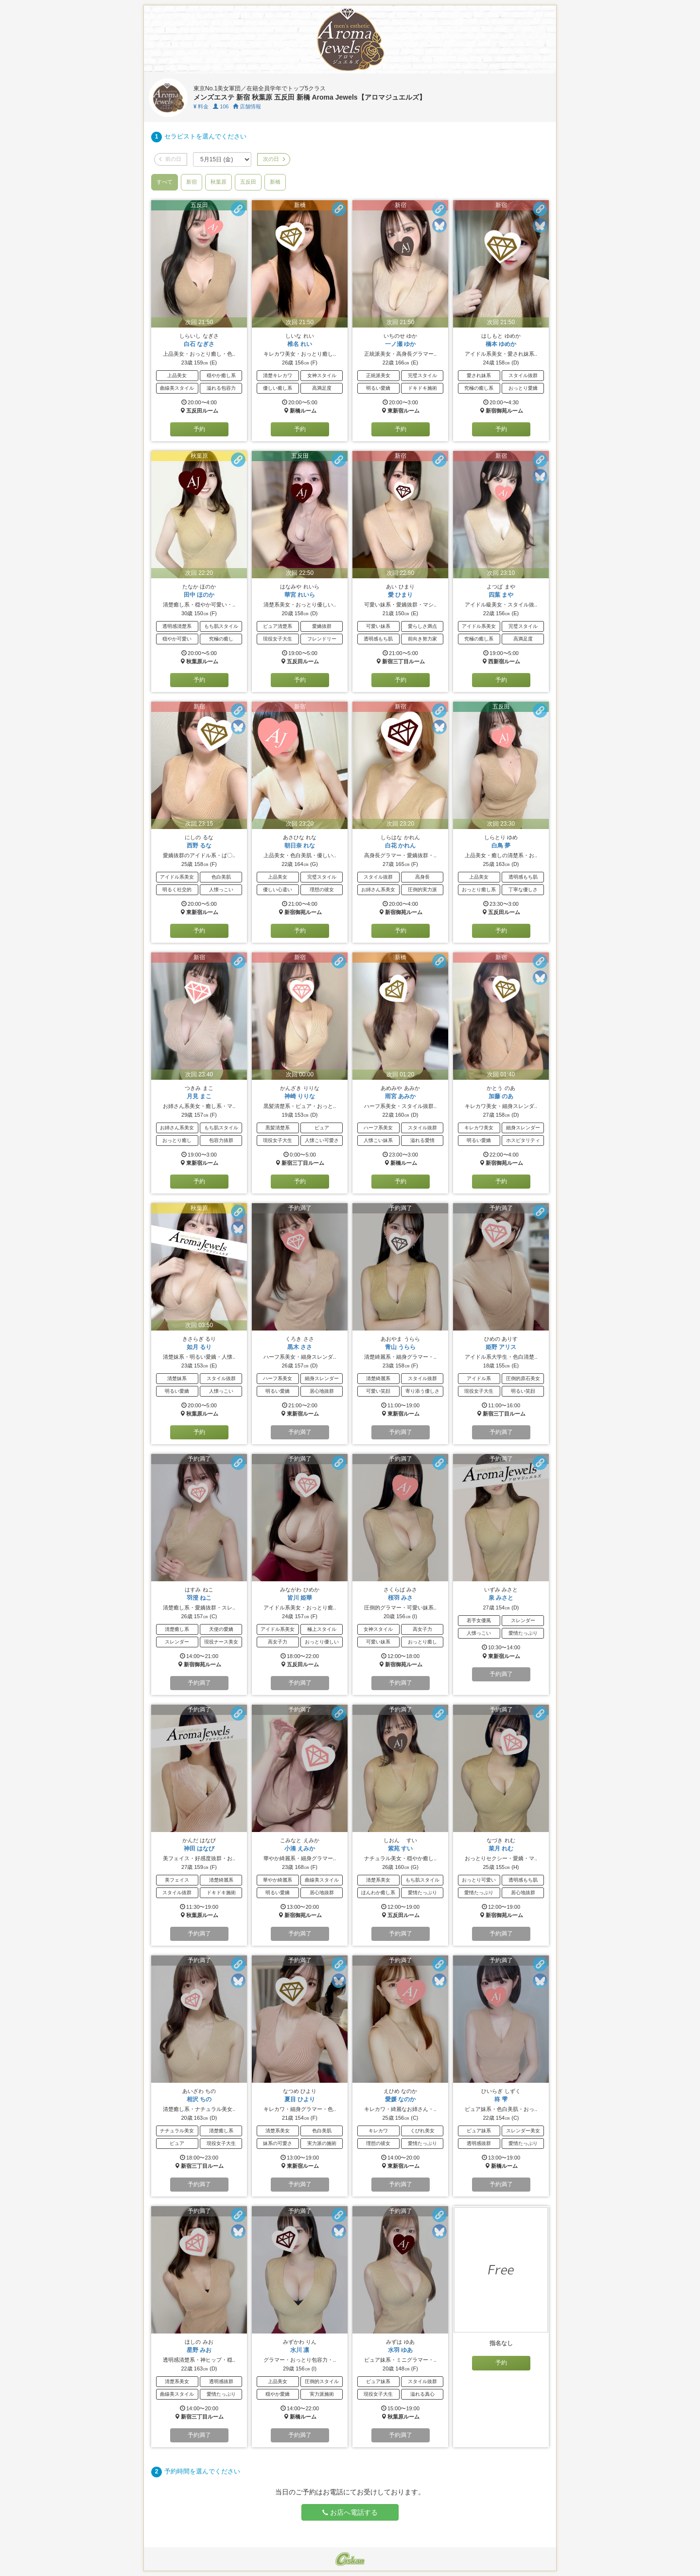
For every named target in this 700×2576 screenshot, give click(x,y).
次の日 (274, 159)
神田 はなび (199, 1848)
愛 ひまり (400, 594)
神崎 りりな (299, 1096)
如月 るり (199, 1347)
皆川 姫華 (299, 1597)
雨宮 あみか (400, 1096)
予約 (199, 429)
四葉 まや (501, 594)
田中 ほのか (199, 594)
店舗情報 (247, 106)
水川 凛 (299, 2350)
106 (220, 106)
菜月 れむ (501, 1848)
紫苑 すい (400, 1848)
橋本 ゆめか (501, 344)
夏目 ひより (299, 2099)
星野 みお (199, 2350)
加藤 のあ (501, 1096)
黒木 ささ (299, 1347)
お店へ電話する (350, 2512)
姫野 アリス (501, 1347)
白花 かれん (400, 845)
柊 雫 (501, 2099)
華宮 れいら (299, 594)
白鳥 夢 (500, 845)
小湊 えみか (299, 1848)
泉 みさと (501, 1597)
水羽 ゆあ (400, 2350)
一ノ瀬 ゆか (400, 344)
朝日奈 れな (299, 845)
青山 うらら (400, 1347)
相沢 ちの (199, 2099)
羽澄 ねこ (199, 1597)
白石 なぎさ (199, 344)
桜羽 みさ (400, 1597)
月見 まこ (199, 1096)
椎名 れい (299, 344)
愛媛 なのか (400, 2099)
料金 (201, 106)
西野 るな (199, 845)
